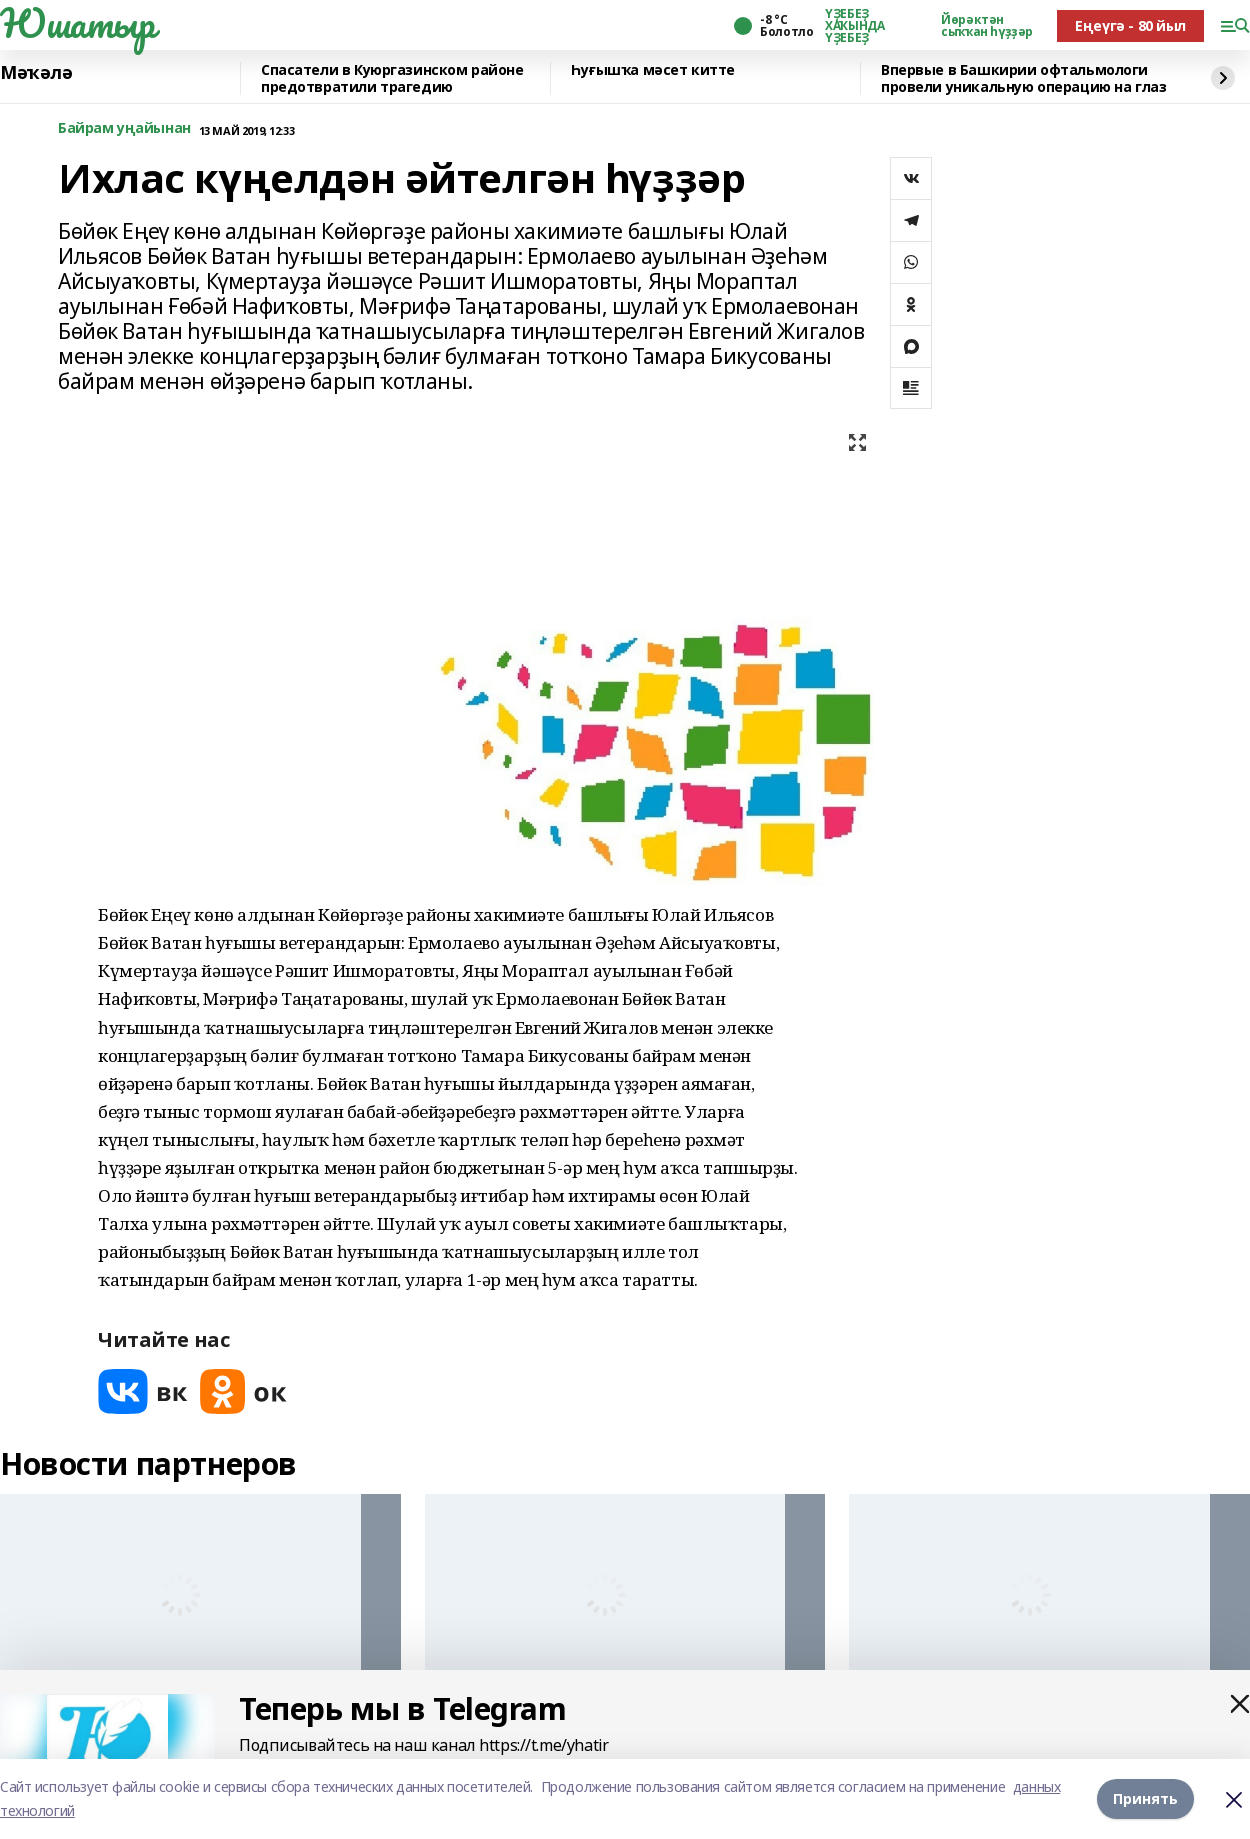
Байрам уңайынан (124, 128)
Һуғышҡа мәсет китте (653, 70)
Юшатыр (77, 23)
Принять (1145, 1798)
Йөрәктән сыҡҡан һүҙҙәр (987, 26)
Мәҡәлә (36, 73)
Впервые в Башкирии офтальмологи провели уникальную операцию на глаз (1023, 78)
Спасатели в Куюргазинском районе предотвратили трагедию (392, 78)
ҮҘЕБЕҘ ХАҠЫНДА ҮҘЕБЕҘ (854, 26)
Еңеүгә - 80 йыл (1130, 25)
